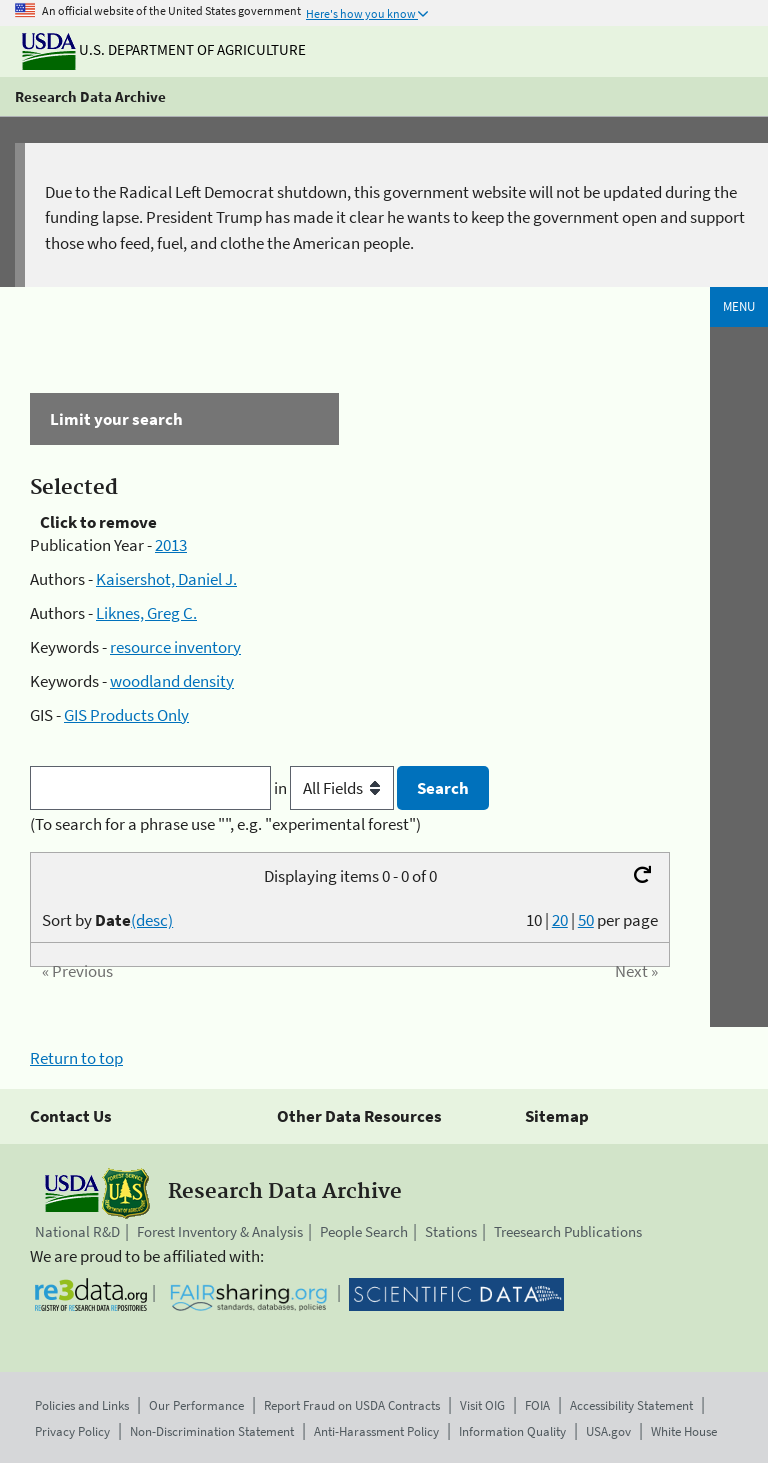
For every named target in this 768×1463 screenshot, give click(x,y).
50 (586, 920)
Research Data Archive (90, 96)
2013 (171, 545)
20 (560, 920)
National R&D (77, 1231)
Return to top (76, 1058)
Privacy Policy (72, 1431)
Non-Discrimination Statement (212, 1431)
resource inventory (175, 647)
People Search (364, 1231)
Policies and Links (82, 1405)
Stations (451, 1231)
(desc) (152, 920)
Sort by (107, 920)
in (335, 788)
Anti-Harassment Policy (376, 1431)
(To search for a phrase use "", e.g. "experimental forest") (225, 824)
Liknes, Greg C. (146, 613)
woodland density (172, 681)
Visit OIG (482, 1405)
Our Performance (196, 1405)
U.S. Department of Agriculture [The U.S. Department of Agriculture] (164, 49)
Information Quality (512, 1431)
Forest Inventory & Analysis (220, 1231)
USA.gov (608, 1431)
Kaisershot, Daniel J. (166, 579)
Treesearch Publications (568, 1231)
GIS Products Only (126, 715)
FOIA (537, 1405)
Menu (739, 306)
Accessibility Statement (631, 1405)
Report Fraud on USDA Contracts (352, 1405)
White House (684, 1431)
